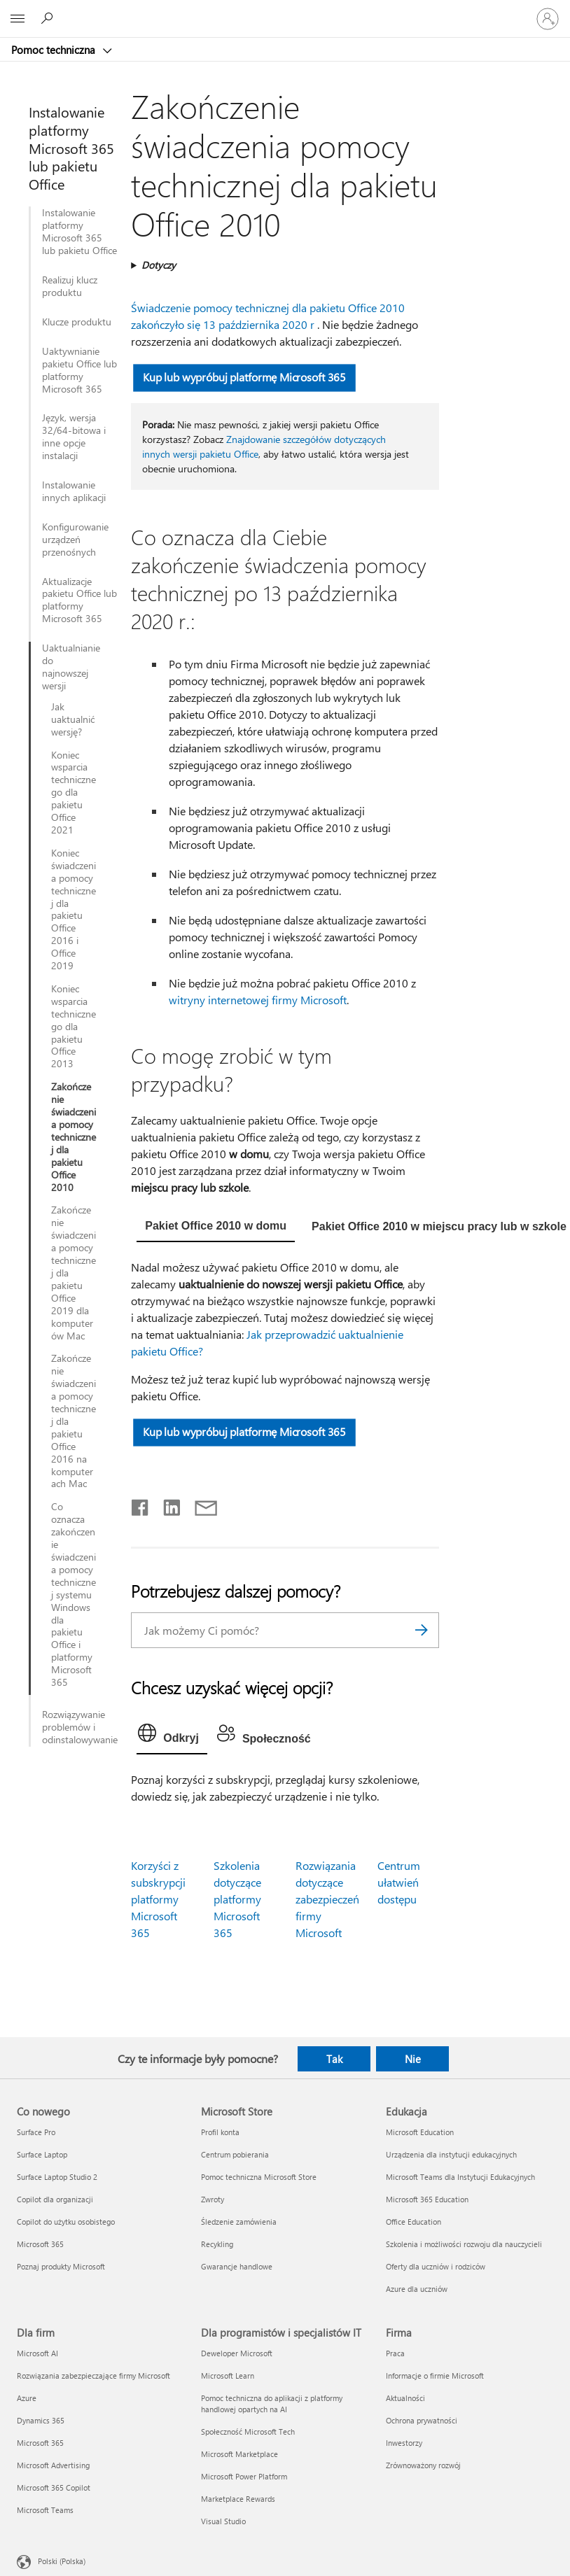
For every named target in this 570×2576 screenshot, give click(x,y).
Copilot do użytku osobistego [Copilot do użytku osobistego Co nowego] (66, 2221)
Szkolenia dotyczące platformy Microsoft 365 (237, 1899)
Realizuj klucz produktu (69, 286)
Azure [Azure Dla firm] (26, 2398)
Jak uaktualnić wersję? (73, 719)
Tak (334, 2059)
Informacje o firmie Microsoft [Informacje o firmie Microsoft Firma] (435, 2375)
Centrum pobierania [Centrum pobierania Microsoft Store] (235, 2154)
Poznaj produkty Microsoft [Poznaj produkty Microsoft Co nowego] (61, 2266)
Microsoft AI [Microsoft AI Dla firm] (37, 2353)
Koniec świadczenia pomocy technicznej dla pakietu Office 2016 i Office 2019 (73, 909)
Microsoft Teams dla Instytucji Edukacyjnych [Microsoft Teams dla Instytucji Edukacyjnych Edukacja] (460, 2177)
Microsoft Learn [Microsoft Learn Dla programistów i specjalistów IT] (227, 2375)
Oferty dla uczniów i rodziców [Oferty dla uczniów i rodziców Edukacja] (435, 2266)
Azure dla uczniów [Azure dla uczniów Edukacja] (416, 2288)
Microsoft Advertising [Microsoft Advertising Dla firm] (53, 2465)
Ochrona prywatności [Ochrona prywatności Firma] (421, 2420)
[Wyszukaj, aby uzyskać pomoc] (49, 18)
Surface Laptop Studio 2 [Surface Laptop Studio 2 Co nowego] (57, 2177)
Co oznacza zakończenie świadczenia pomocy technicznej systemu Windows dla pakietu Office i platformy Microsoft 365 (73, 1594)
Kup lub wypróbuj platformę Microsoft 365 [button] (244, 376)
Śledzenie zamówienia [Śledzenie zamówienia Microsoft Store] (239, 2221)
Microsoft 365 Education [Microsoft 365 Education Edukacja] (427, 2199)
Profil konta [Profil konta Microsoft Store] (220, 2132)
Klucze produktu (76, 322)
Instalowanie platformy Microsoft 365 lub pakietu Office (79, 231)
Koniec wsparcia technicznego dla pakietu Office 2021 (73, 792)
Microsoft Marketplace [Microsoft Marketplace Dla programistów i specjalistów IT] (239, 2454)
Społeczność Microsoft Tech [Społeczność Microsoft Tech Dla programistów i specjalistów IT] (248, 2431)
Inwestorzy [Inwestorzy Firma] (404, 2442)
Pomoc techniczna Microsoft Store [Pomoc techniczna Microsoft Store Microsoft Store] (259, 2177)
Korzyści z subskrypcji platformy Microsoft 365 (158, 1899)
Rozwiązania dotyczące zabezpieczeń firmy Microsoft (327, 1899)
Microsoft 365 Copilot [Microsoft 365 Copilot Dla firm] (53, 2487)
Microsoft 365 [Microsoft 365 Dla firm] (40, 2442)
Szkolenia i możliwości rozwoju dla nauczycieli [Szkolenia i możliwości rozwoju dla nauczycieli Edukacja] (464, 2244)
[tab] (216, 1227)
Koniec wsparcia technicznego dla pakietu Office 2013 (73, 1026)
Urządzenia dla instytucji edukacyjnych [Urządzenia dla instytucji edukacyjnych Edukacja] (451, 2154)
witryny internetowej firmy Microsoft (258, 999)
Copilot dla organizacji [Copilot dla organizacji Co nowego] (55, 2199)
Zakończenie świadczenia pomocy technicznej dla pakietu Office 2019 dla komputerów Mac (73, 1273)
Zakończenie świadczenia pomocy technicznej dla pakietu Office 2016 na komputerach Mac (73, 1421)
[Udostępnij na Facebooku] (141, 1504)
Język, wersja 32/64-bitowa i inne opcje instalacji (74, 436)
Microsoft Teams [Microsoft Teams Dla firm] (45, 2510)
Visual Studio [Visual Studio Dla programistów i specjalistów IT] (223, 2521)
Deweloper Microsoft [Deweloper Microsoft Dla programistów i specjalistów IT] (236, 2353)
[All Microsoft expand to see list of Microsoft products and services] (17, 19)
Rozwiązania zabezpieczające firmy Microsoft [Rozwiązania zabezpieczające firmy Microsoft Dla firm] (93, 2375)
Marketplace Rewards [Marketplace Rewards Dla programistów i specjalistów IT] (238, 2498)
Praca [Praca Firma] (395, 2353)
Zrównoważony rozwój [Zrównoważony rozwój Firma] (423, 2465)
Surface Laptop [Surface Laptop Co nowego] (42, 2154)
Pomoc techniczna (54, 50)
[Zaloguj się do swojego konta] (547, 19)
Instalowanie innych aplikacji (74, 491)
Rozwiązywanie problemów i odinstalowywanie (80, 1727)
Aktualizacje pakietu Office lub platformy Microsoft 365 (79, 600)
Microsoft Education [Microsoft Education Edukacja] (420, 2132)
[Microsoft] (284, 10)
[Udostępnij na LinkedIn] (166, 1504)
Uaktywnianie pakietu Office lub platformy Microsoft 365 (79, 370)
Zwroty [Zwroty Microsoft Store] (212, 2199)
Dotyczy (158, 265)
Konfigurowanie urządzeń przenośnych (75, 539)
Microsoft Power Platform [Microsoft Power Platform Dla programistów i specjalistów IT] (244, 2476)
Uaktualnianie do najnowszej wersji (69, 667)
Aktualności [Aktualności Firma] (405, 2398)
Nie (413, 2059)
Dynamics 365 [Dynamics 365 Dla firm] (40, 2420)
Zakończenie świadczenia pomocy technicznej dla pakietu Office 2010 (73, 1137)
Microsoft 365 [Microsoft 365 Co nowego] (40, 2244)
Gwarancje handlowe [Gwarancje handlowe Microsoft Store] (236, 2266)
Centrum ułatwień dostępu (398, 1882)
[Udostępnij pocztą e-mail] (199, 1504)
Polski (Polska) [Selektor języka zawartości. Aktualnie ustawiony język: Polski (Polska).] (61, 2561)
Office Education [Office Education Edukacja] (413, 2221)
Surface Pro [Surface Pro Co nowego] (36, 2132)
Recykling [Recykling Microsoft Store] (217, 2244)
